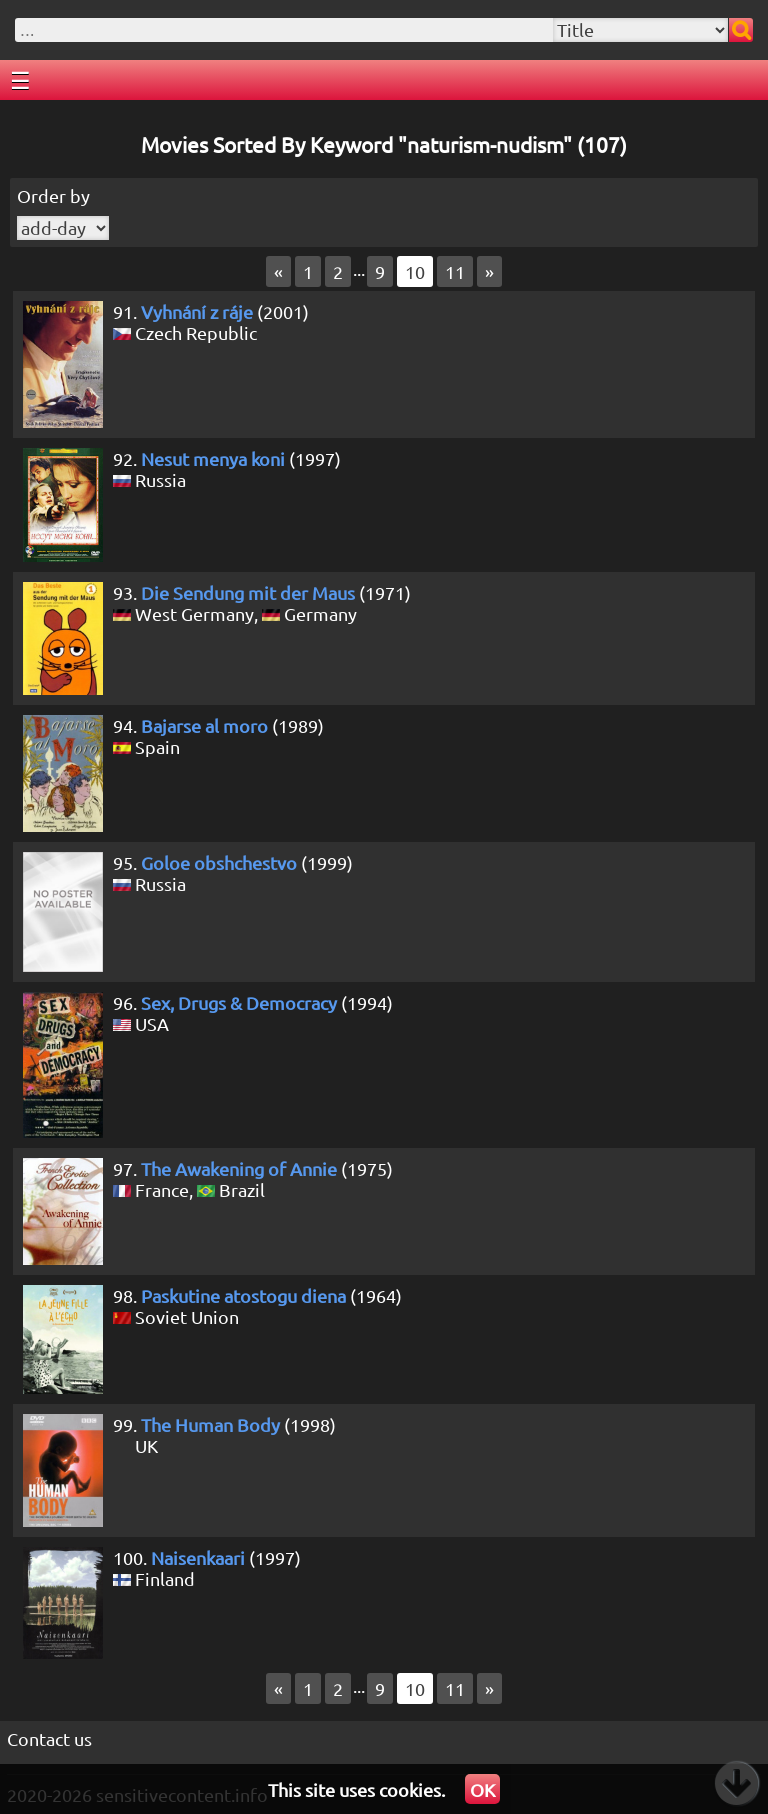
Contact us (49, 1738)
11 (455, 271)
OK (482, 1789)
